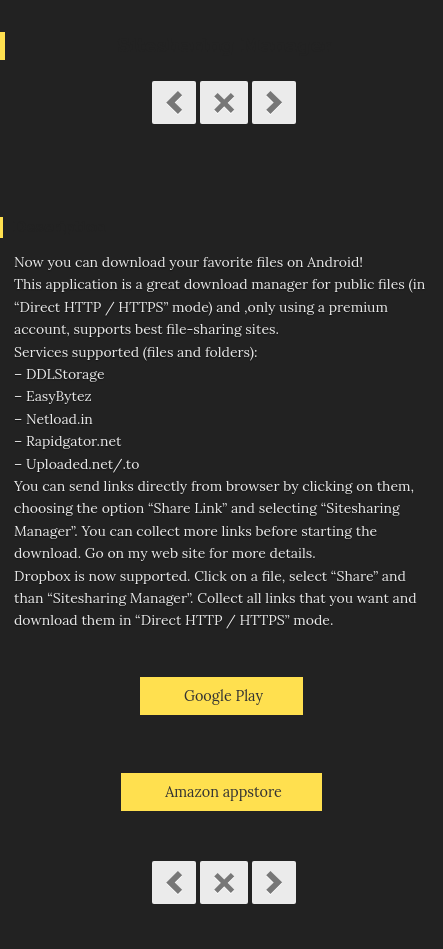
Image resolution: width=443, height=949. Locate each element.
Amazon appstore (223, 792)
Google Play (223, 696)
